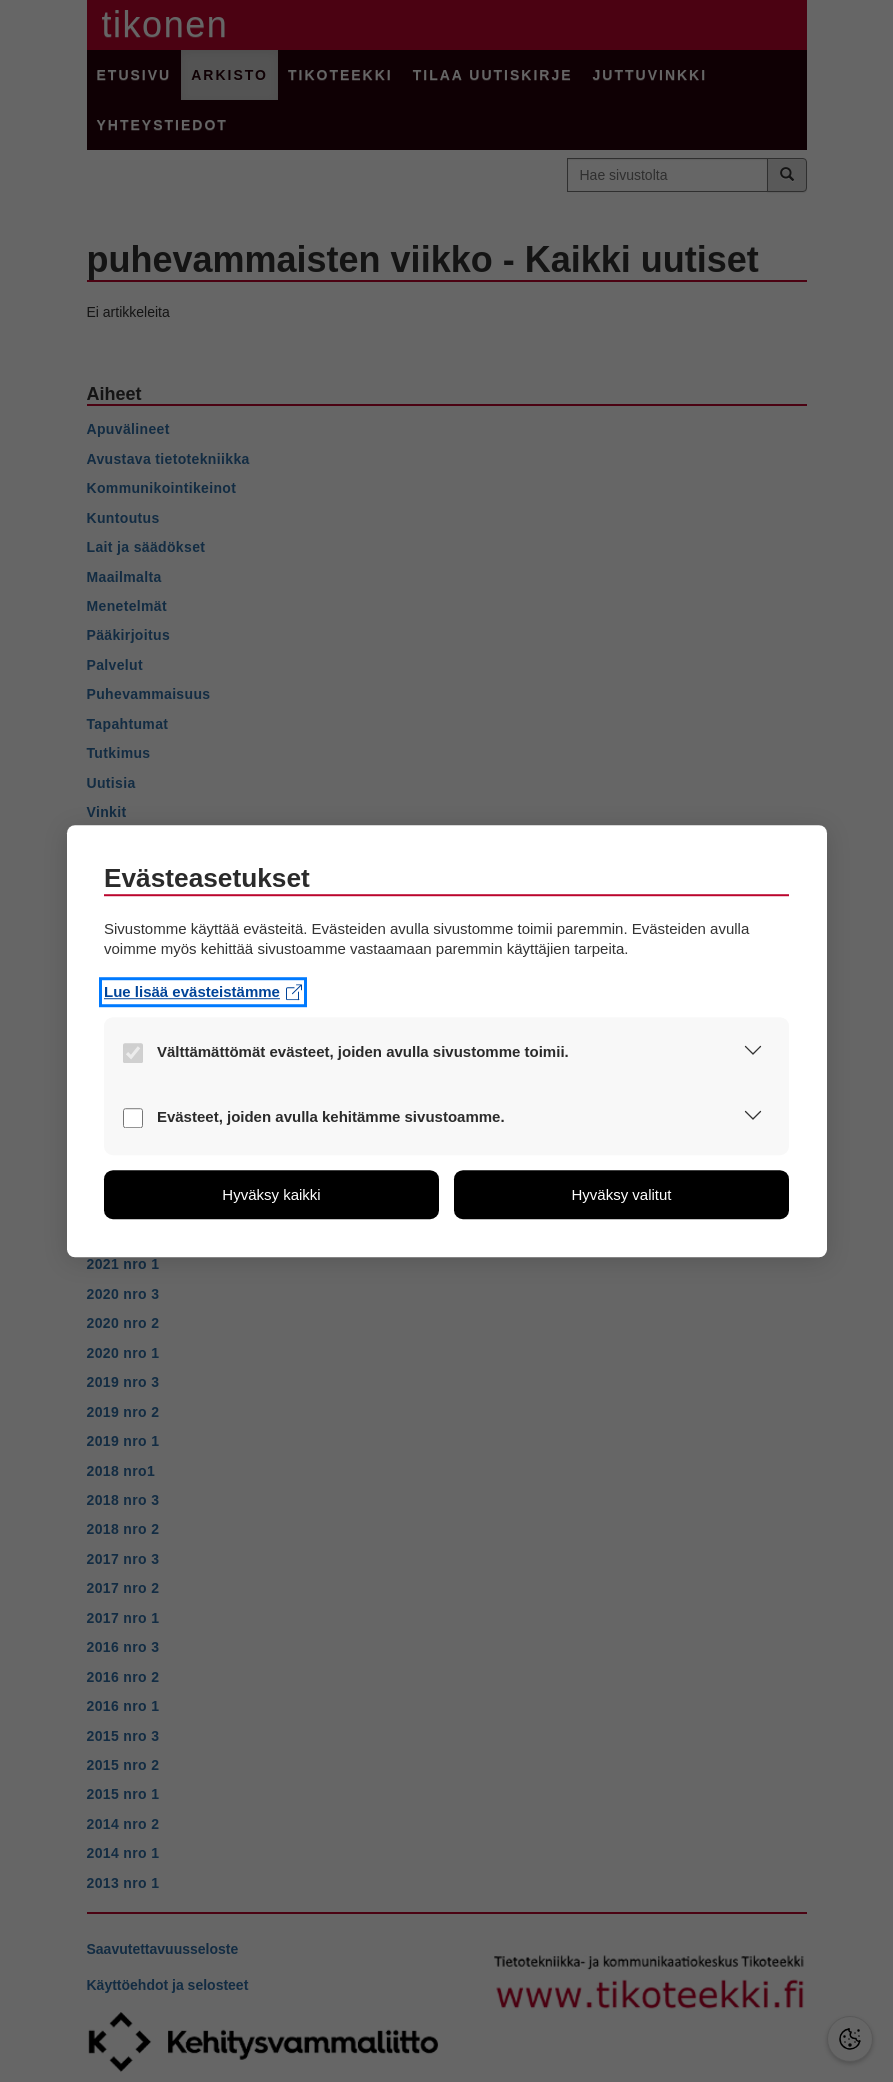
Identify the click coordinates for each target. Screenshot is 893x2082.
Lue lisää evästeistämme (203, 991)
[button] (752, 1053)
